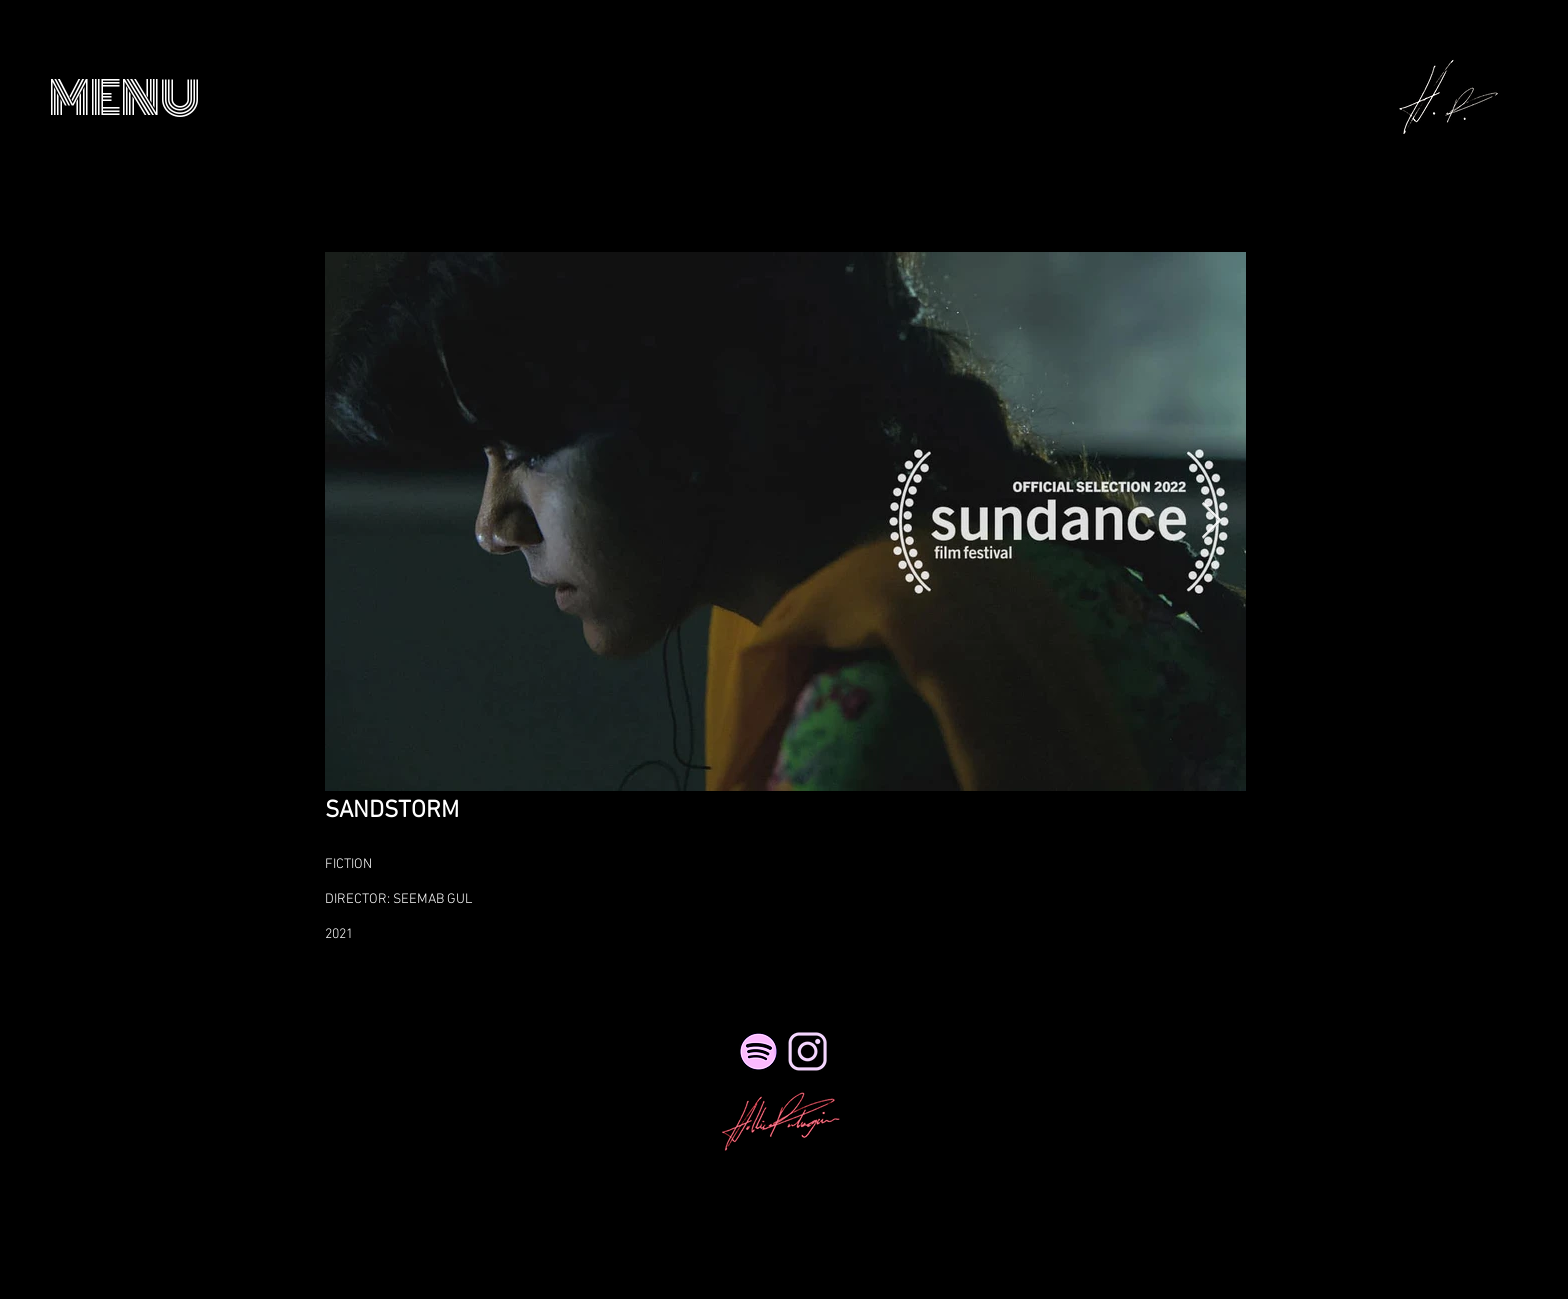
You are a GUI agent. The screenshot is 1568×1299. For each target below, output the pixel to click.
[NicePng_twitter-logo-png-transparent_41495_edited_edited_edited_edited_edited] (807, 1051)
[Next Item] (1211, 521)
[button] (124, 98)
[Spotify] (758, 1051)
